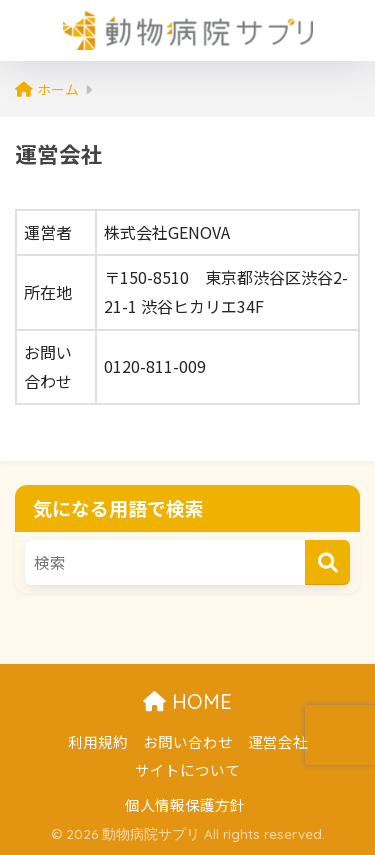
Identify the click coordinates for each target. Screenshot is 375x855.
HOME (187, 701)
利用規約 (98, 741)
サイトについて (187, 769)
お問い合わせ (188, 741)
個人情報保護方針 (185, 804)
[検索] (327, 562)
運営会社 (278, 741)
